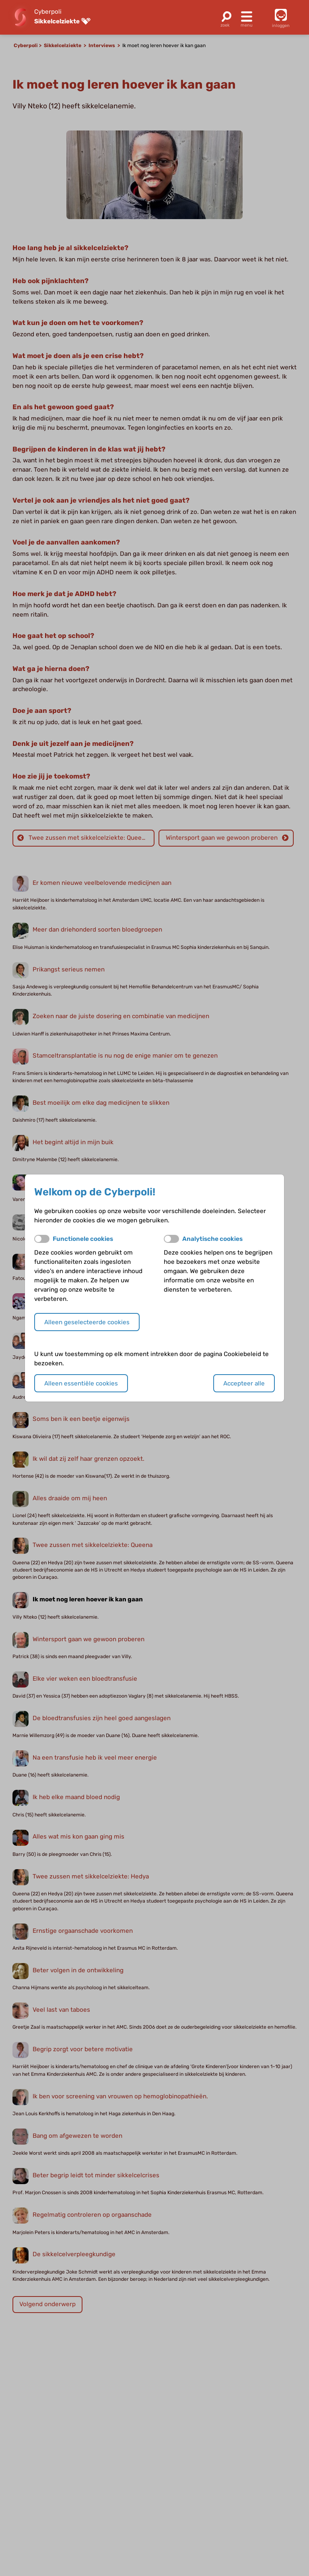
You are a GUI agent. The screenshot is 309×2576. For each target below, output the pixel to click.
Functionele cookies (83, 1238)
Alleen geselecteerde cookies (87, 1322)
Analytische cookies (212, 1238)
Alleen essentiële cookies (81, 1383)
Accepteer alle (244, 1383)
